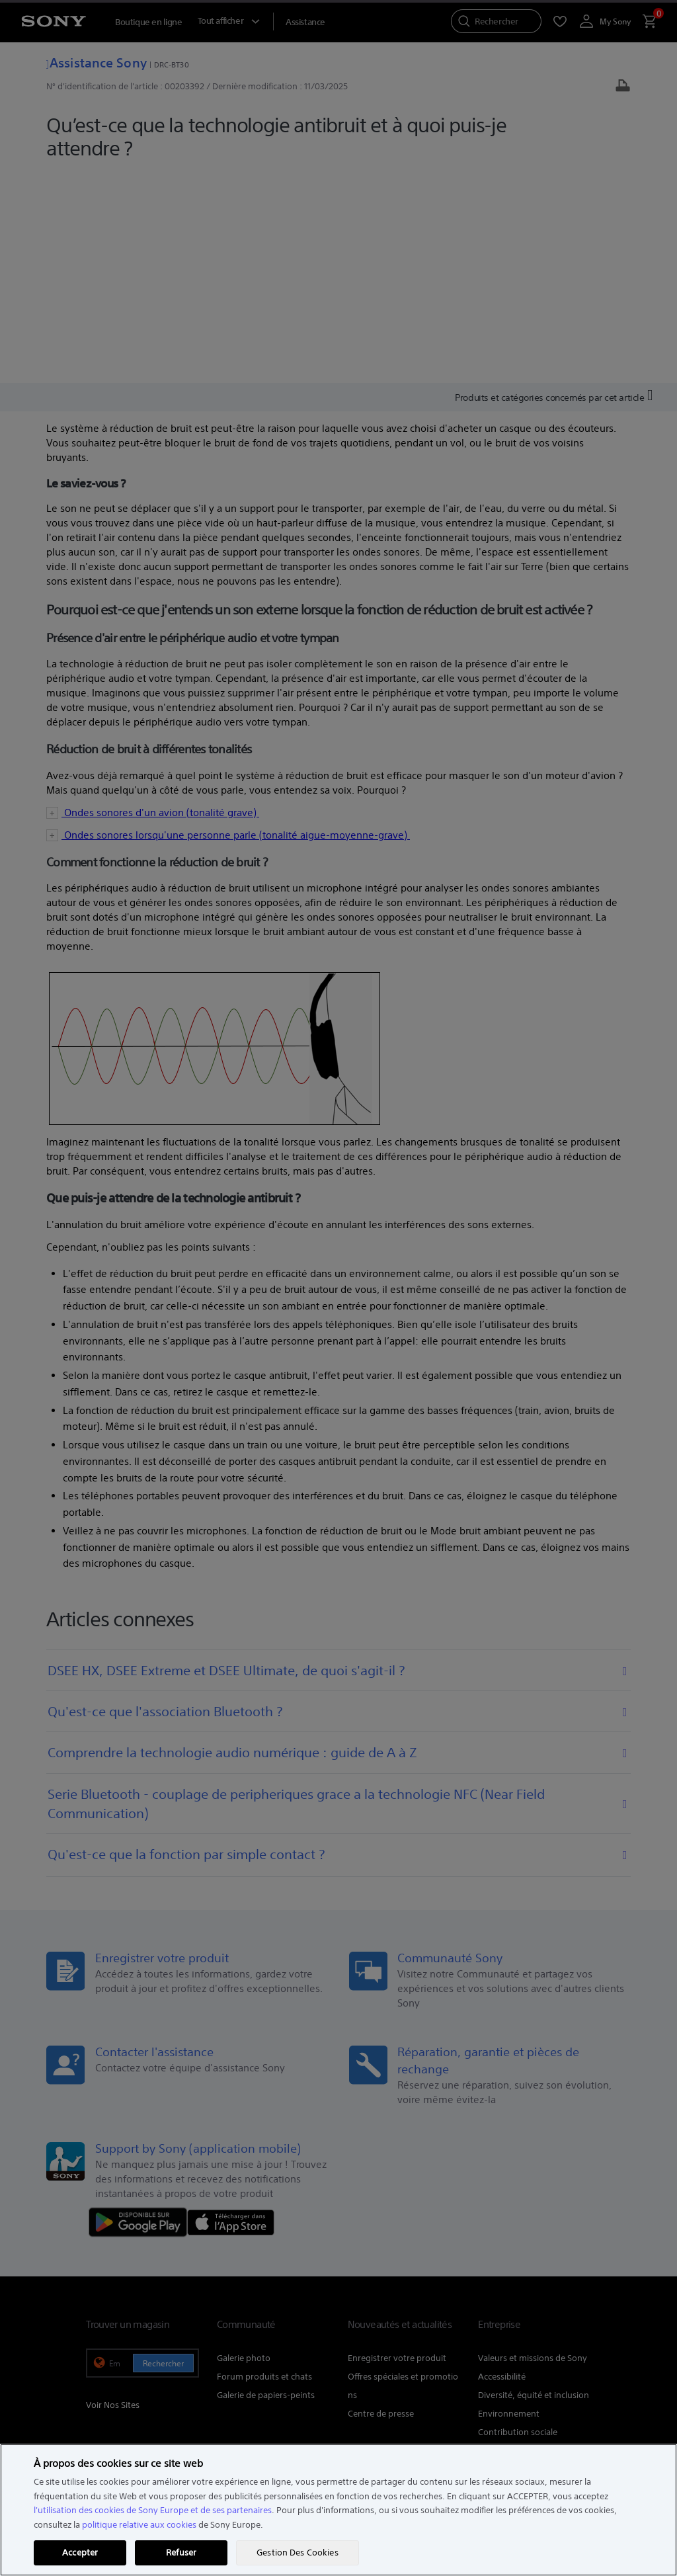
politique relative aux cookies (139, 2524)
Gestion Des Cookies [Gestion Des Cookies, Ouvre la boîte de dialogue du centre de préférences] (297, 2552)
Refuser (181, 2552)
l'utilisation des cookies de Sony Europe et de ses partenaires (153, 2510)
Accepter (80, 2552)
